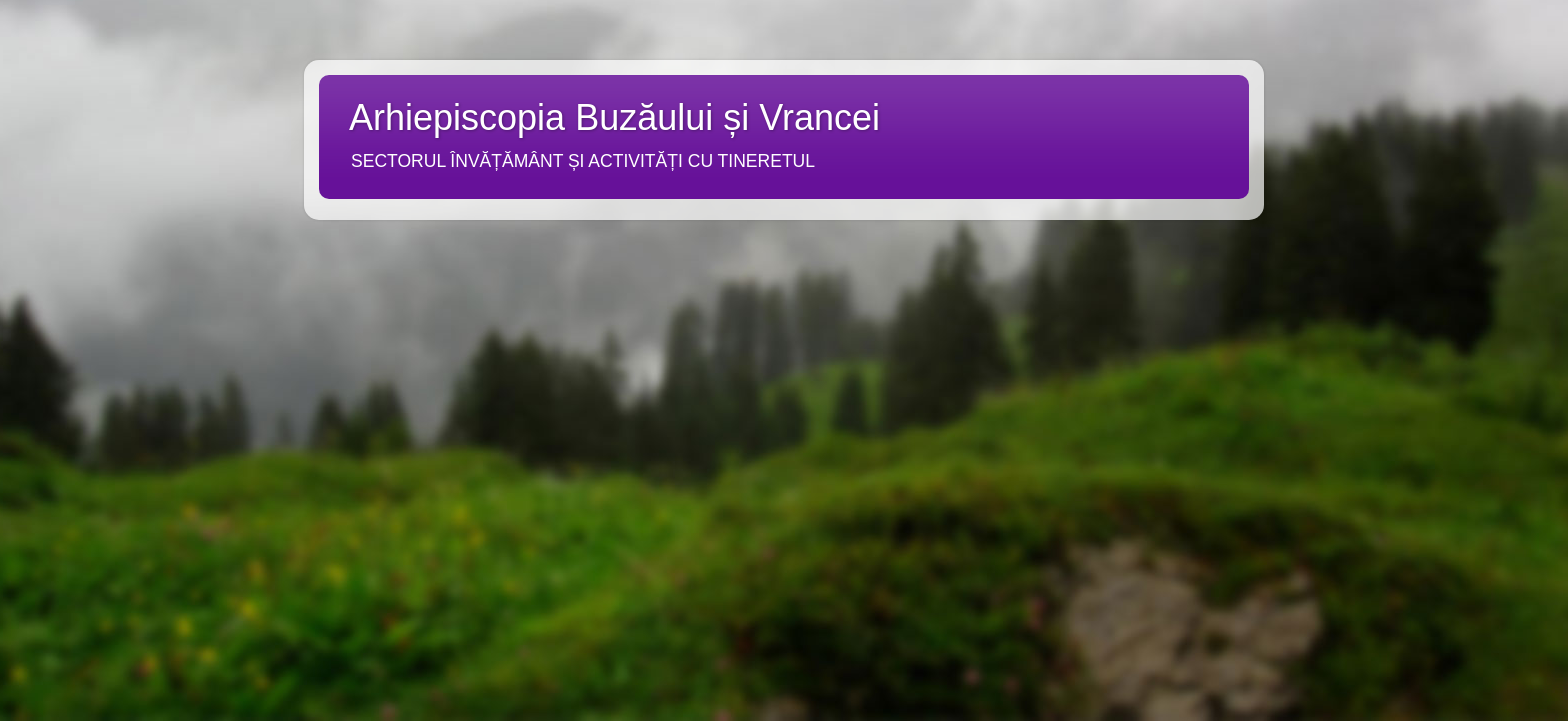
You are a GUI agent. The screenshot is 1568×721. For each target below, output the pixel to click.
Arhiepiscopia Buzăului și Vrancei (614, 117)
